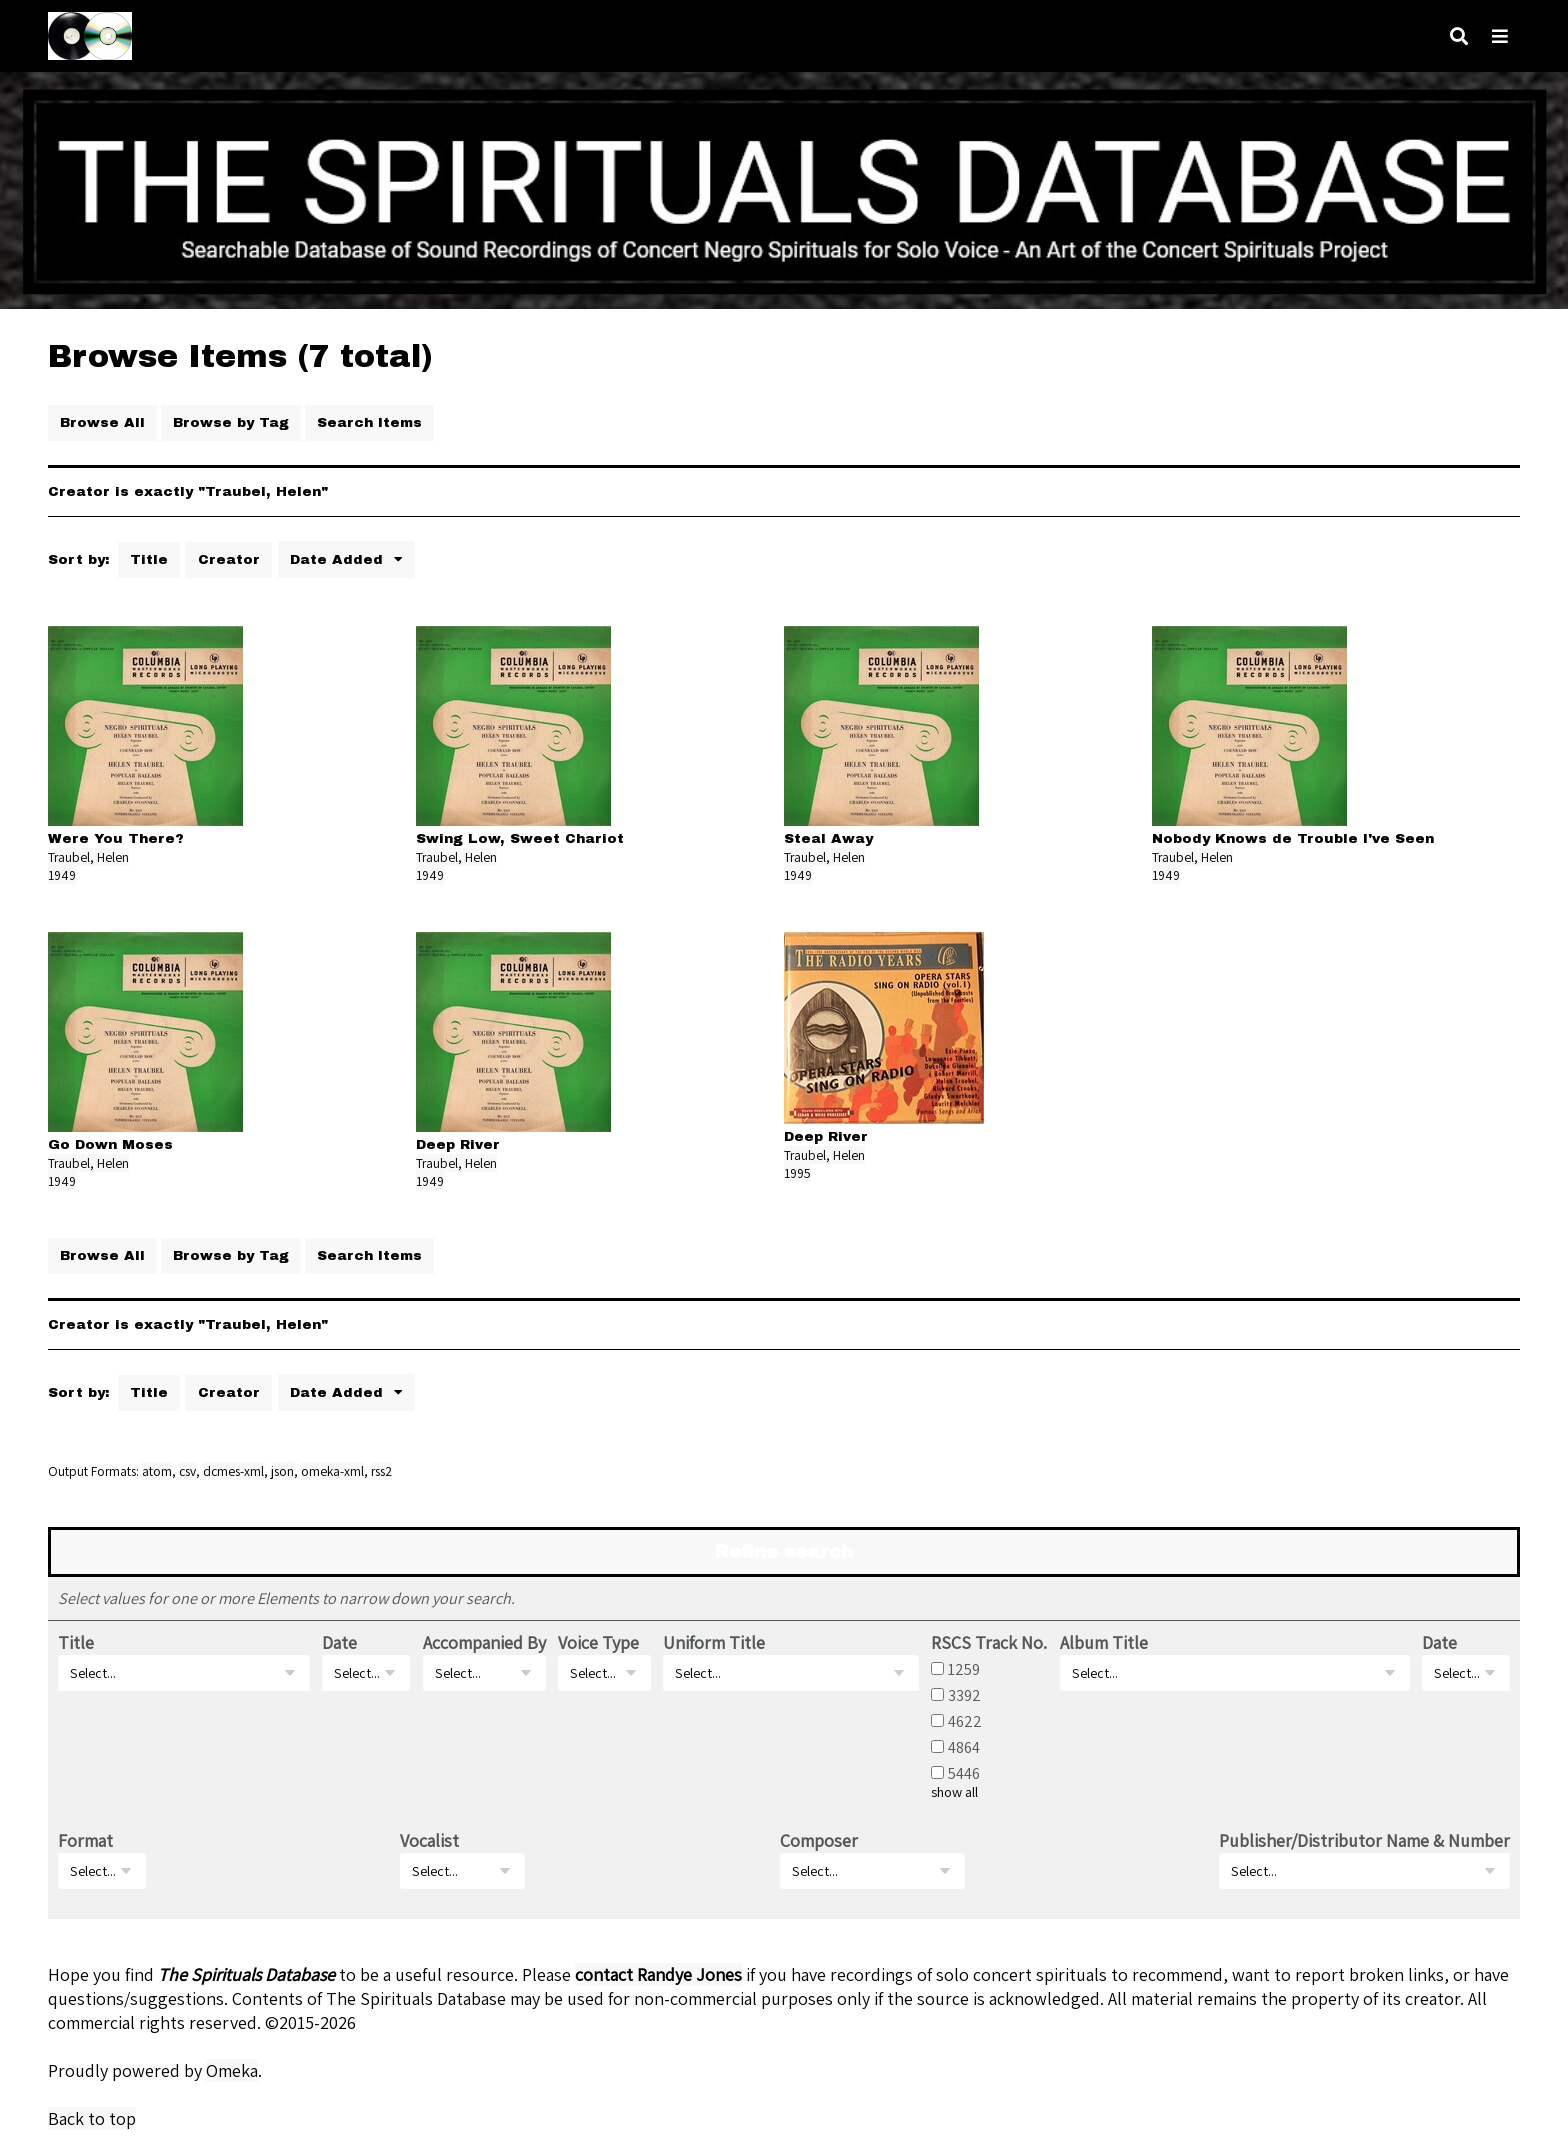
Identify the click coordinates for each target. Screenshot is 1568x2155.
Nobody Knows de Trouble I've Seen (1293, 838)
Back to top (92, 2118)
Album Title (1104, 1642)
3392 (964, 1695)
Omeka (232, 2070)
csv (187, 1471)
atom (157, 1471)
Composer (819, 1840)
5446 (964, 1773)
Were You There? (116, 838)
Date (339, 1642)
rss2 (381, 1471)
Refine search (784, 1552)
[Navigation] (1500, 36)
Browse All (102, 422)
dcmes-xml (233, 1471)
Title (149, 559)
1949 (62, 875)
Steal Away (828, 838)
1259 (964, 1669)
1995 (797, 1173)
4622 (965, 1721)
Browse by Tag (231, 422)
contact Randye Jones (658, 1974)
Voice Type (598, 1642)
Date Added (339, 559)
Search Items (369, 422)
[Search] (1459, 36)
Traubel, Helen (88, 857)
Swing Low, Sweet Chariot (520, 838)
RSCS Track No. (989, 1642)
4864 (964, 1747)
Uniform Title (714, 1642)
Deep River (458, 1144)
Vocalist (429, 1840)
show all (954, 1792)
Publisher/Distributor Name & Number (1364, 1840)
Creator (229, 559)
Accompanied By (484, 1642)
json (282, 1471)
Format (85, 1840)
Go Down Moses (110, 1144)
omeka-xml (332, 1471)
